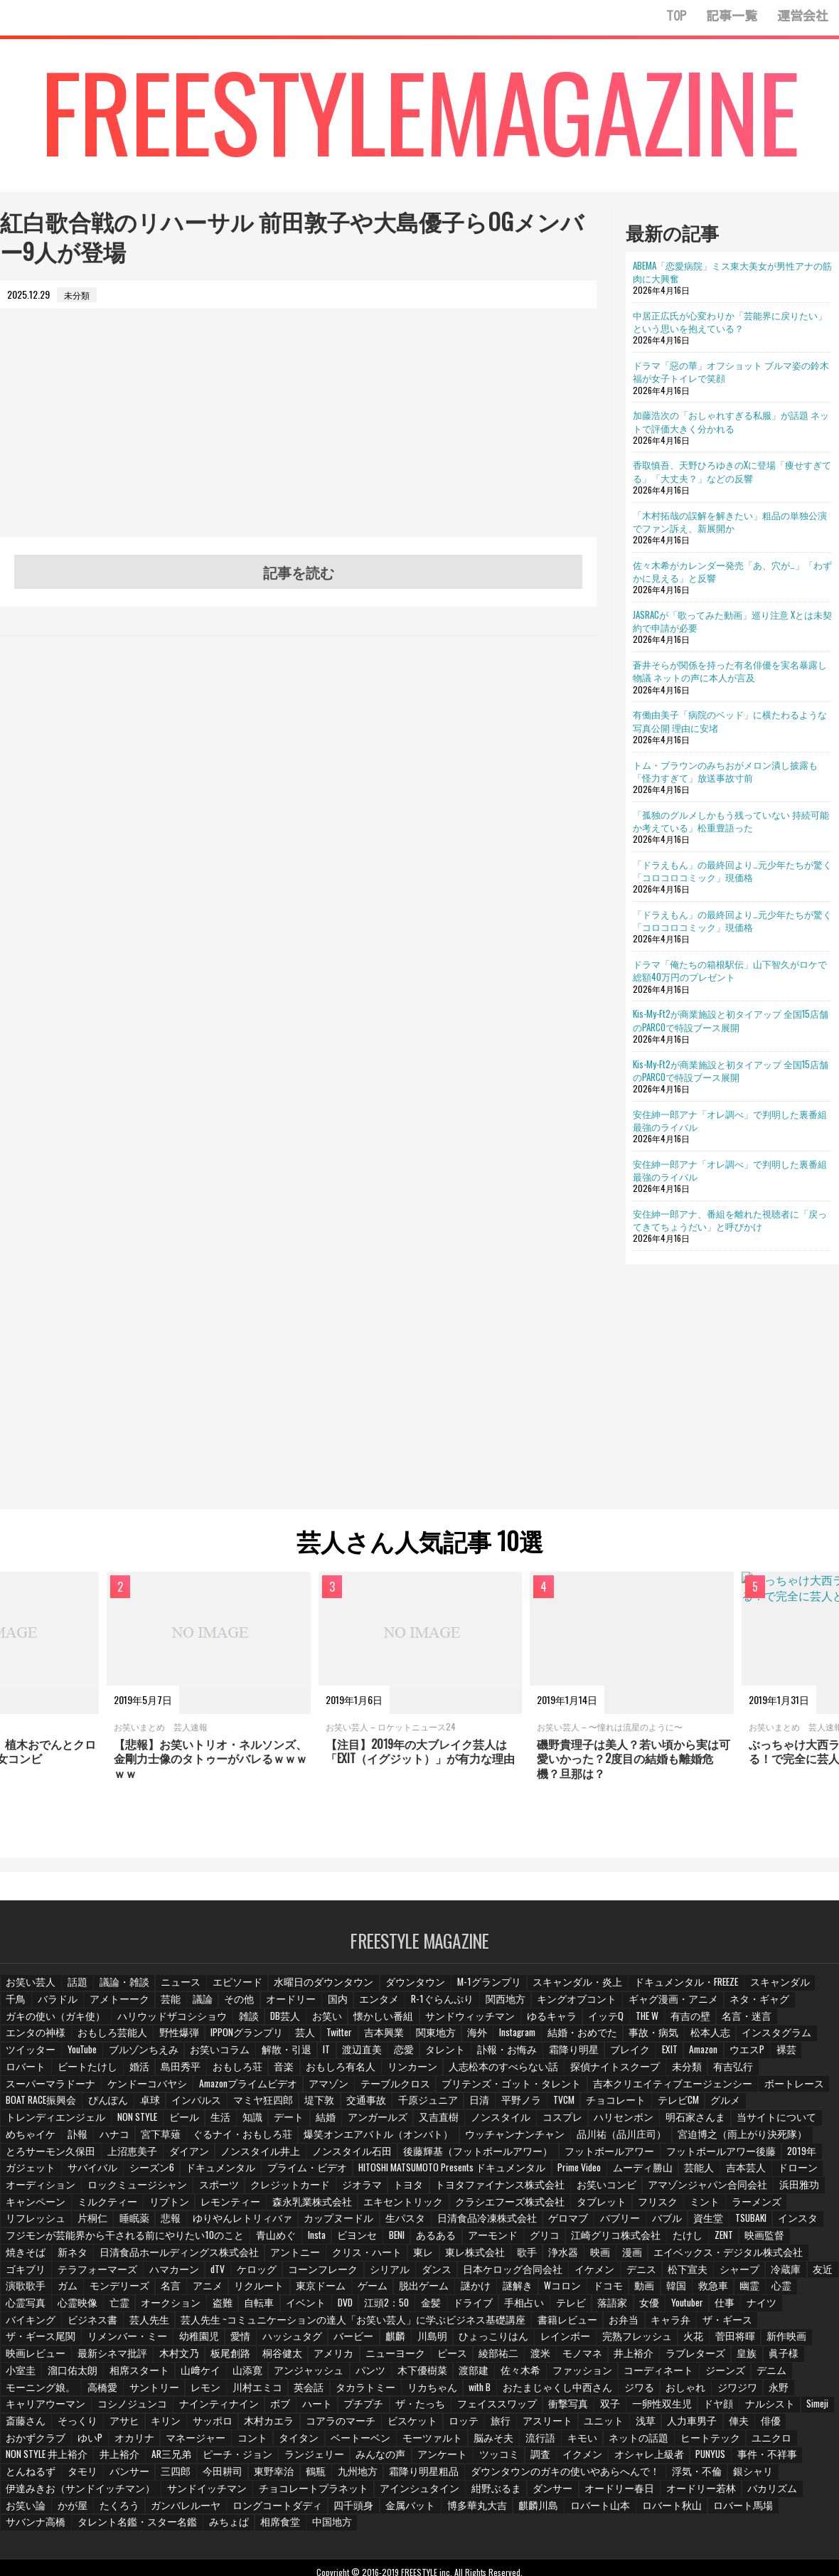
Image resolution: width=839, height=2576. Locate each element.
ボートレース (320, 2090)
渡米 (174, 2342)
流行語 (780, 2408)
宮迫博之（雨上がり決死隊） (63, 2140)
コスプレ (788, 2107)
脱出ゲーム (327, 2275)
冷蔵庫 (699, 2258)
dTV (157, 2258)
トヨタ (480, 2174)
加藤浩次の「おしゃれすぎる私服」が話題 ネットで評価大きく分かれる (731, 421)
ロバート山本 (625, 2476)
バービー (25, 2325)
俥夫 (215, 2408)
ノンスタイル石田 (453, 2140)
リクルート (170, 2275)
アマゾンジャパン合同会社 (753, 2174)
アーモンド (461, 2224)
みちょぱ (210, 2492)
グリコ (511, 2224)
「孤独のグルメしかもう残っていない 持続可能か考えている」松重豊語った (731, 820)
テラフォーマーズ (42, 2258)
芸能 (132, 2006)
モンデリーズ (33, 2275)
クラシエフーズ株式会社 (523, 2191)
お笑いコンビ (660, 2174)
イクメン (781, 2426)
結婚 (563, 2107)
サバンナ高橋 (33, 2492)
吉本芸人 (25, 2174)
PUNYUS (97, 2442)
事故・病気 (438, 2039)
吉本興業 (176, 2039)
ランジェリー (523, 2426)
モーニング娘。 (420, 2358)
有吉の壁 (552, 2023)
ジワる (166, 2375)
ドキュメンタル (359, 2157)
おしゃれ (212, 2375)
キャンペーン (83, 2191)
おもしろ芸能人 (740, 2023)
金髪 (292, 2291)
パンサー (311, 2442)
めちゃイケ (246, 2123)
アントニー (222, 2241)
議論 (165, 2006)
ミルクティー (150, 2191)
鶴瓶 (492, 2442)
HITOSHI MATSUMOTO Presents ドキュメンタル (573, 2157)
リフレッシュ (33, 2207)
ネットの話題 (74, 2426)
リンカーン (104, 2073)
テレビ (429, 2291)
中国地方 (309, 2492)
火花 (349, 2325)
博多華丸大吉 (508, 2476)
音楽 (814, 2056)
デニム (362, 2358)
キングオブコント (525, 2006)
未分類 (356, 2073)
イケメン (513, 2258)
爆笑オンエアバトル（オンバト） (572, 2123)
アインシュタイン (487, 2459)
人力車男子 (170, 2408)
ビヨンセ (326, 2224)
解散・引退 (29, 2056)
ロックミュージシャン (225, 2174)
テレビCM (178, 2107)
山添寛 (667, 2342)
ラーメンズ (755, 2191)
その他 (202, 2006)
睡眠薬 (128, 2207)
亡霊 (816, 2275)
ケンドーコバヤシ (561, 2073)
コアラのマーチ (614, 2392)
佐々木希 (124, 2358)
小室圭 (451, 2342)
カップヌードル (321, 2207)
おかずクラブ (298, 2408)
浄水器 (480, 2241)
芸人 (96, 2039)
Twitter (132, 2039)
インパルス (546, 2090)
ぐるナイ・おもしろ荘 (450, 2123)
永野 (302, 2375)
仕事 (584, 2291)
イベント (166, 2291)
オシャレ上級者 (38, 2442)
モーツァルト (676, 2408)
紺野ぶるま (558, 2459)
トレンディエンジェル (295, 2107)
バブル (629, 2207)
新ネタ (20, 2241)
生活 (457, 2107)
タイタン (552, 2408)
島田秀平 (715, 2056)
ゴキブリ (734, 2241)
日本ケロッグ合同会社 (438, 2258)
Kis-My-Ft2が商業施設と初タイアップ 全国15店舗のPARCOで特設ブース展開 (730, 1019)
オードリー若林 (750, 2459)
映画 (516, 2241)
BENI (367, 2224)
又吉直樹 (672, 2107)
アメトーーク (83, 2006)
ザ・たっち (715, 2375)
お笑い (205, 2023)
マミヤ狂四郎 (608, 2090)
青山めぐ (245, 2224)
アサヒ (406, 2392)
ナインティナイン (520, 2375)
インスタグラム (554, 2039)
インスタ (762, 2207)
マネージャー (452, 2408)
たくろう (174, 2476)
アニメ (120, 2275)
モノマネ (215, 2342)
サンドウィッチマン (339, 2023)
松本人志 (492, 2039)
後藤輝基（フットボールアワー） (567, 2140)
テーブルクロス (793, 2073)
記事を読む (298, 571)
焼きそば (774, 2224)
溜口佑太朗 (501, 2342)
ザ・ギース (498, 2308)
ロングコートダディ (320, 2476)
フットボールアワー (684, 2140)
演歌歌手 (778, 2258)
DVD (205, 2291)
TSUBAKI (714, 2207)
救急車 (614, 2275)
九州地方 (534, 2442)
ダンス (367, 2258)
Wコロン (463, 2275)
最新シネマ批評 (569, 2325)
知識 (489, 2107)
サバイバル (238, 2157)
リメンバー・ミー (645, 2308)
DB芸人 (163, 2023)
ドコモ (507, 2275)
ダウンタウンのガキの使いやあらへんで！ (723, 2442)
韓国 (577, 2275)
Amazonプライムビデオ (654, 2073)
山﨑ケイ (622, 2342)
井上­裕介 (265, 2342)
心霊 (684, 2275)
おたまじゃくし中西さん (91, 2375)
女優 (506, 2291)
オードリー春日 (675, 2459)
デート (527, 2107)
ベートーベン (610, 2408)
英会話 (677, 2358)
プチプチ (661, 2375)
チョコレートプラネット (390, 2459)
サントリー (528, 2358)
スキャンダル (728, 1989)
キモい (20, 2426)
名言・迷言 (606, 2023)
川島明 (103, 2325)
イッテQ (466, 2023)
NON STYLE (373, 2107)
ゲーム (278, 2275)
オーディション (137, 2174)
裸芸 (524, 2056)
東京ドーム (228, 2275)
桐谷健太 (732, 2325)
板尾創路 (682, 2325)
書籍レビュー (344, 2308)
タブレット (606, 2191)
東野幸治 (451, 2442)
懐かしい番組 (259, 2023)
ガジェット (180, 2157)
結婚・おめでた (371, 2039)
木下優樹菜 (29, 2358)
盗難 (83, 2291)
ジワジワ (262, 2375)
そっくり (361, 2392)
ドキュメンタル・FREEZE (641, 1989)
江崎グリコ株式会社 (578, 2224)
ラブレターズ (323, 2342)
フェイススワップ (786, 2375)
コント (506, 2408)
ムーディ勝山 (758, 2157)
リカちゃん (794, 2358)
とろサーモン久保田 (172, 2140)
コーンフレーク (259, 2258)
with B (18, 2375)
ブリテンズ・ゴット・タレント (67, 2090)
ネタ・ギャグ (692, 2006)
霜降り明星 (309, 2056)
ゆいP (350, 2408)
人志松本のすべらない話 (188, 2073)
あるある (407, 2224)
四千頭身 (392, 2476)
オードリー (252, 2006)
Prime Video (696, 2157)
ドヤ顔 (170, 2392)
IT (69, 2056)
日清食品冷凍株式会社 (458, 2207)
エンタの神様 (669, 2023)
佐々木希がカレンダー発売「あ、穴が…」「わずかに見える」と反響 (732, 571)
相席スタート (563, 2342)
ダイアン (302, 2140)
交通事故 (708, 2090)
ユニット (83, 2408)
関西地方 (458, 2006)
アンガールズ (613, 2107)
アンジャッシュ (726, 2342)
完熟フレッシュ (295, 2325)
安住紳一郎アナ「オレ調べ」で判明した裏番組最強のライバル (730, 1120)
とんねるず (215, 2442)
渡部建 (79, 2358)
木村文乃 (632, 2325)
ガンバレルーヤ (237, 2476)
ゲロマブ (534, 2207)
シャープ (654, 2258)
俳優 (248, 2408)
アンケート (644, 2426)
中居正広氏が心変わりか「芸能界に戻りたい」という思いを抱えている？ (730, 321)
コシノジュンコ (441, 2375)
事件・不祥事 (152, 2442)
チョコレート (118, 2107)
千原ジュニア (766, 2090)
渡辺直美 (106, 2056)
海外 (267, 2039)
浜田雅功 (25, 2191)
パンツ (784, 2342)
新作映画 (440, 2325)
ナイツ (621, 2291)
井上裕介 (339, 2426)
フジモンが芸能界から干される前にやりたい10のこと (110, 2224)
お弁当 (399, 2308)
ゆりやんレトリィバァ (232, 2207)
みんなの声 (586, 2426)
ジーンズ (316, 2358)
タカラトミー (731, 2358)
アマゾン (730, 2073)
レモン (578, 2358)
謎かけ (377, 2275)
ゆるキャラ (414, 2023)
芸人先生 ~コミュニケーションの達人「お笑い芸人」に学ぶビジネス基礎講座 (156, 2308)
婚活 (673, 2056)
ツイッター (621, 2039)
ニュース (174, 1989)
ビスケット (681, 2392)
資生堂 (670, 2207)
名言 (83, 2275)
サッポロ (493, 2392)
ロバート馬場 (758, 2476)
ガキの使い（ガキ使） (776, 2006)
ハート (616, 2375)
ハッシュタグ (802, 2308)
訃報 (292, 2123)
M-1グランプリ (460, 1989)
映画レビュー (498, 2325)
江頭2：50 (248, 2291)
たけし (645, 2224)
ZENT (682, 2224)
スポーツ (301, 2174)
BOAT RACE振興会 (394, 2090)
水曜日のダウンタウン (308, 1989)
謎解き (419, 2275)
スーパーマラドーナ (472, 2073)
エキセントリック (426, 2191)
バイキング (671, 2291)
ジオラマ (434, 2174)
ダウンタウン (391, 1989)
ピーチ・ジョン (452, 2426)
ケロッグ (196, 2258)
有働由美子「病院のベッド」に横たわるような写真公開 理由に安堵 (730, 720)
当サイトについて (175, 2123)
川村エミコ (627, 2358)
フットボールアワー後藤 (55, 2157)
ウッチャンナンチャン (694, 2123)
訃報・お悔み (246, 2056)
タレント (188, 2056)
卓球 (500, 2090)
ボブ (578, 2375)
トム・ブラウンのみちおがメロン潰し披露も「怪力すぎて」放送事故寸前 (725, 770)
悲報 (165, 2207)
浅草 (124, 2408)
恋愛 (147, 2056)
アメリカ (781, 2325)
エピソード (228, 1989)
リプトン (208, 2191)
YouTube (672, 2039)
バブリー (584, 2207)
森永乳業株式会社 (342, 2191)
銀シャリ (83, 2459)
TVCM (68, 2107)
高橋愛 (478, 2358)
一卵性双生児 (115, 2392)
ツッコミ (698, 2426)
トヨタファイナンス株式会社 (563, 2174)
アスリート (29, 2408)
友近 (736, 2258)
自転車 (120, 2291)
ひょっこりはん (161, 2325)
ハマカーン (113, 2258)
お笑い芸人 (29, 1989)
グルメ (224, 2107)
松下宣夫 (604, 2258)
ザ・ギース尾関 (565, 2308)
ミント (706, 2191)
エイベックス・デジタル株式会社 (638, 2241)
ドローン (75, 2174)
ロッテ (731, 2392)
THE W (509, 2023)
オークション (33, 2291)
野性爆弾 (803, 2023)
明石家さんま (100, 2123)
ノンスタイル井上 (369, 2140)
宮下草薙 (375, 2123)
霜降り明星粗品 (596, 2442)
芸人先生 (783, 2291)
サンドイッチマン (294, 2459)
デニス (559, 2258)
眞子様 (410, 2342)
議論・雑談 (120, 1989)
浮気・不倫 (29, 2459)
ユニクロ (200, 2426)
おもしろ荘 (768, 2056)
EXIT (403, 2056)
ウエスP (484, 2056)
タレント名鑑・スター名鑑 (126, 2492)
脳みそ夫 (735, 2408)
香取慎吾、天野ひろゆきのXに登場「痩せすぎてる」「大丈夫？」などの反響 (732, 470)
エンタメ (339, 2006)
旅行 (767, 2392)
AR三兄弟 (389, 2426)
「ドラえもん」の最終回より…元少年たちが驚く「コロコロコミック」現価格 (732, 870)
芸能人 (812, 2157)
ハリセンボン (33, 2123)
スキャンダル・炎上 (541, 1989)
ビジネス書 (729, 2291)
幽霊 (651, 2275)
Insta (285, 2224)
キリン (448, 2392)
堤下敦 (662, 2090)
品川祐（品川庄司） (791, 2123)
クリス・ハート (289, 2241)
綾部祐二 (133, 2342)
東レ (343, 2241)
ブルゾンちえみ (731, 2039)
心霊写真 (725, 2275)
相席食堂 (259, 2492)
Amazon (440, 2056)
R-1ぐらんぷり (398, 2006)
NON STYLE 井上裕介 (269, 2426)
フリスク (660, 2191)
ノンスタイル (730, 2107)
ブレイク (363, 2056)
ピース (87, 2342)
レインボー (228, 2325)
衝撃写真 (25, 2392)
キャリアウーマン (361, 2375)
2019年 (130, 2157)
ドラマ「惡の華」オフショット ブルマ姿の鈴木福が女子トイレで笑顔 (731, 371)
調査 (739, 2426)
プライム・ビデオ (439, 2157)
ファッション (182, 2358)
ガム (819, 2258)
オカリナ (394, 2408)
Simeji (268, 2392)
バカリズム (29, 2476)
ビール (420, 2107)
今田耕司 (402, 2442)
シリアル (321, 2258)
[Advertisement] (298, 437)
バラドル (25, 2006)
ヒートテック (141, 2426)
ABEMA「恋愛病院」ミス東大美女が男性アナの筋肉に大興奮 (732, 271)
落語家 (470, 2291)
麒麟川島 (567, 2476)
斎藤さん (311, 2392)
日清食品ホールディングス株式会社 (117, 2241)
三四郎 (356, 2442)
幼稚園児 (712, 2308)
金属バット (445, 2476)
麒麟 (66, 2325)
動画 (544, 2275)
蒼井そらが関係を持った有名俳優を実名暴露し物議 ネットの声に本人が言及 (730, 670)
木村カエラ (547, 2392)
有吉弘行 (402, 2073)
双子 (66, 2392)
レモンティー (266, 2191)
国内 (297, 2006)
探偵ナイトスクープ (289, 2073)
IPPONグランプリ (40, 2039)
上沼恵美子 (248, 2140)
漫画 (549, 2241)
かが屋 (128, 2476)
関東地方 (226, 2039)
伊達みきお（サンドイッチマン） (180, 2459)
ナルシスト (219, 2392)
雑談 (125, 2023)
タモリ (265, 2442)
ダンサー (612, 2459)
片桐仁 (87, 2207)
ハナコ (329, 2123)
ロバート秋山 (691, 2476)
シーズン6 (294, 2157)
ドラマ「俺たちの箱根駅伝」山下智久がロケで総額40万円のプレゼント (730, 970)
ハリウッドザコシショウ (55, 2023)
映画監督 (724, 2224)
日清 (816, 2090)
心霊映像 (775, 2275)
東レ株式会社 (393, 2241)
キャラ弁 (444, 2308)
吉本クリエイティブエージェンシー (211, 2090)
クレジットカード (367, 2174)
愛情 (752, 2308)
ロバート (565, 2056)
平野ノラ (25, 2107)
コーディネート (254, 2358)
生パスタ (383, 2207)
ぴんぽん (459, 2090)
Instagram (309, 2039)
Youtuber (545, 2291)
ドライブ (333, 2291)
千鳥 (777, 1989)
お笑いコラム (802, 2039)
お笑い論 (83, 2476)
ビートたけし (623, 2056)
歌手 (442, 2241)
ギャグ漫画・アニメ (613, 2006)
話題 (74, 1989)
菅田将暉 (390, 2325)
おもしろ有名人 (38, 2073)
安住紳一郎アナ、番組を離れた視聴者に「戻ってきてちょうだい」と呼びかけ (730, 1219)
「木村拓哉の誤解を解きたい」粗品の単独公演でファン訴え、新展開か (730, 521)
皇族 (373, 2342)
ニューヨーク (33, 2342)
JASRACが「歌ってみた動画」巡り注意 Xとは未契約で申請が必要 (732, 620)
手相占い (383, 2291)
